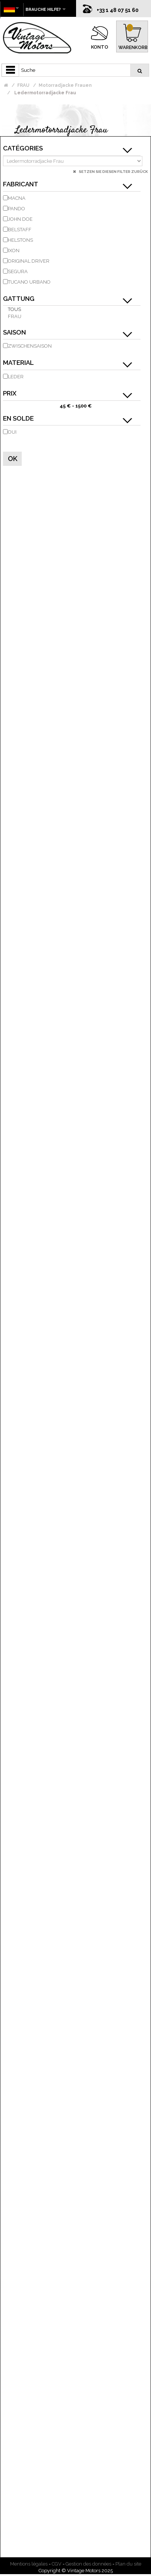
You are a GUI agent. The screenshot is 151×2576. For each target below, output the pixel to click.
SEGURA (18, 271)
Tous (14, 309)
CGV (56, 2564)
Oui (12, 432)
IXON (13, 250)
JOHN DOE (20, 219)
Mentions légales (29, 2564)
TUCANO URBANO (29, 282)
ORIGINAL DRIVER (28, 261)
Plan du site (128, 2564)
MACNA (16, 198)
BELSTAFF (19, 229)
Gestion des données (88, 2564)
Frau (14, 316)
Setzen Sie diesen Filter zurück (113, 172)
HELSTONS (20, 240)
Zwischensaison (30, 346)
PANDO (16, 208)
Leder (16, 376)
